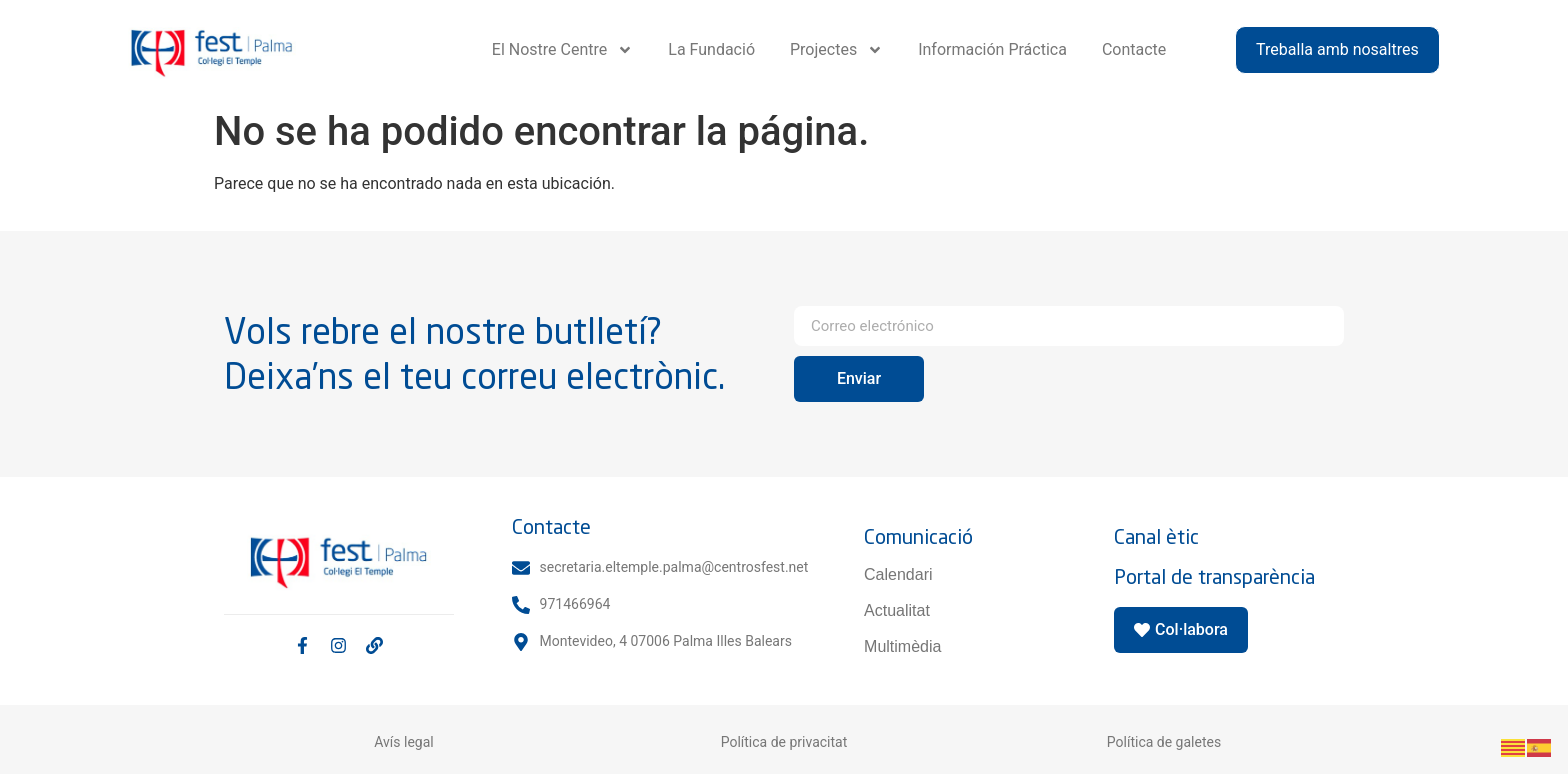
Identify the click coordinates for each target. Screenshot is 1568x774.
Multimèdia (902, 646)
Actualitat (897, 610)
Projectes (836, 50)
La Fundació (711, 49)
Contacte (1134, 49)
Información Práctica (992, 49)
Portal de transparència (1214, 576)
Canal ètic (1156, 536)
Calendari (898, 574)
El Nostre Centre (562, 50)
